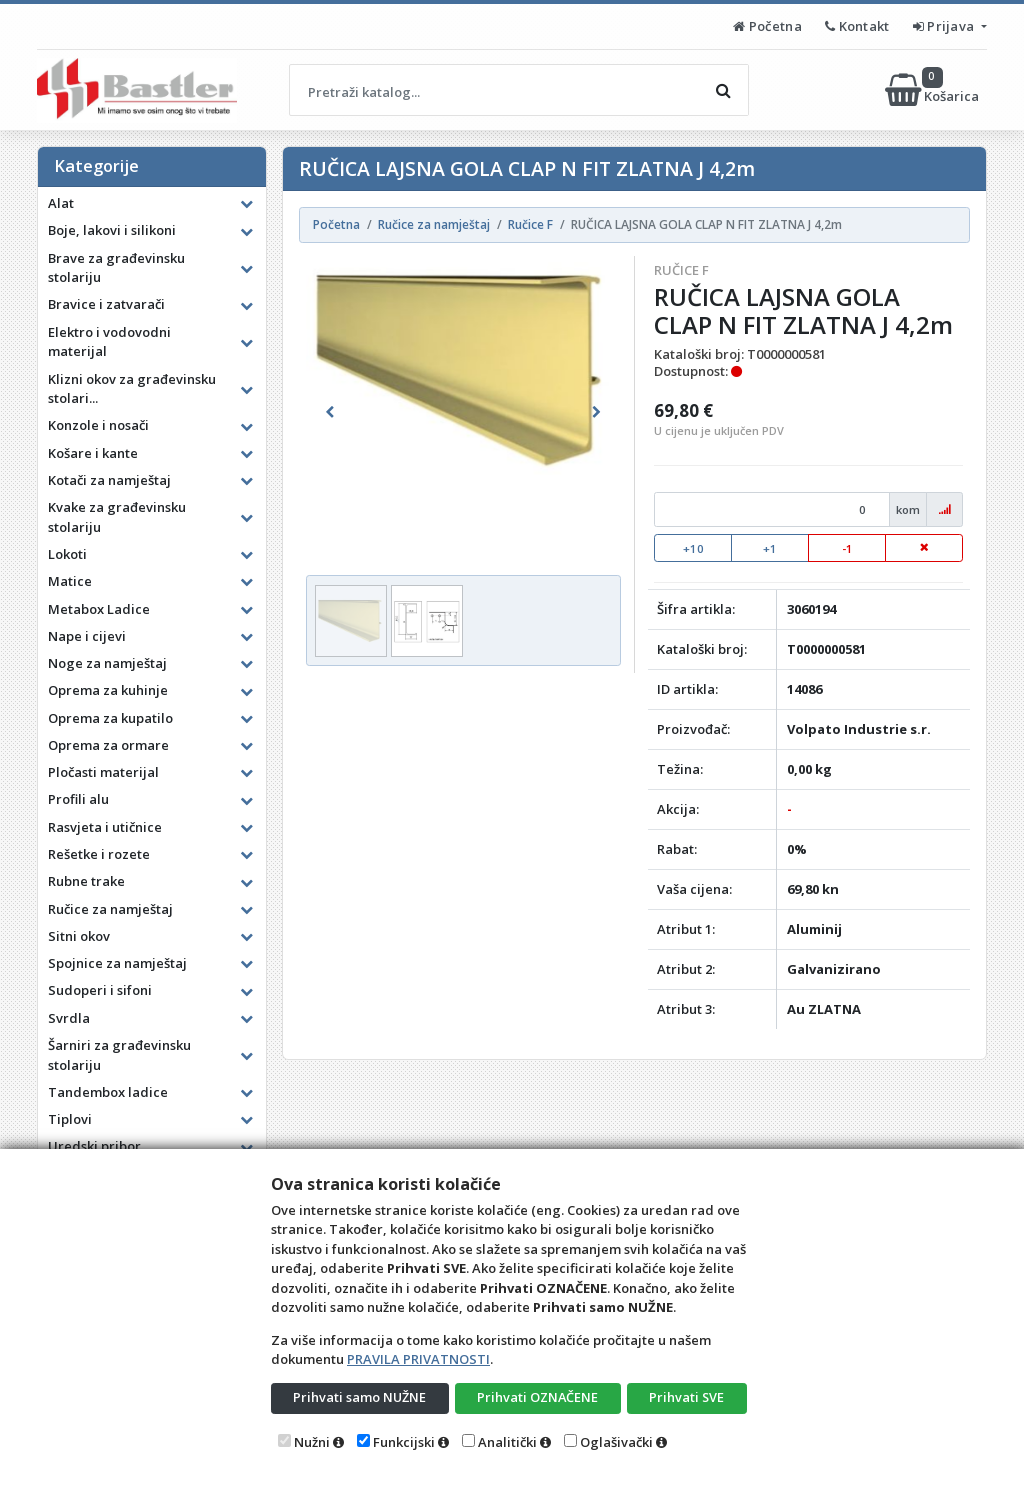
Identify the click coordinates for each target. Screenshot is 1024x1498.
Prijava (945, 26)
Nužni (312, 1442)
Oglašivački (616, 1442)
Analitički (507, 1442)
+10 (693, 548)
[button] (329, 412)
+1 (770, 548)
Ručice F (681, 270)
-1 (847, 548)
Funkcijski (404, 1442)
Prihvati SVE (687, 1397)
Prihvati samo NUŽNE (360, 1397)
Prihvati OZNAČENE (537, 1397)
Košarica (933, 90)
